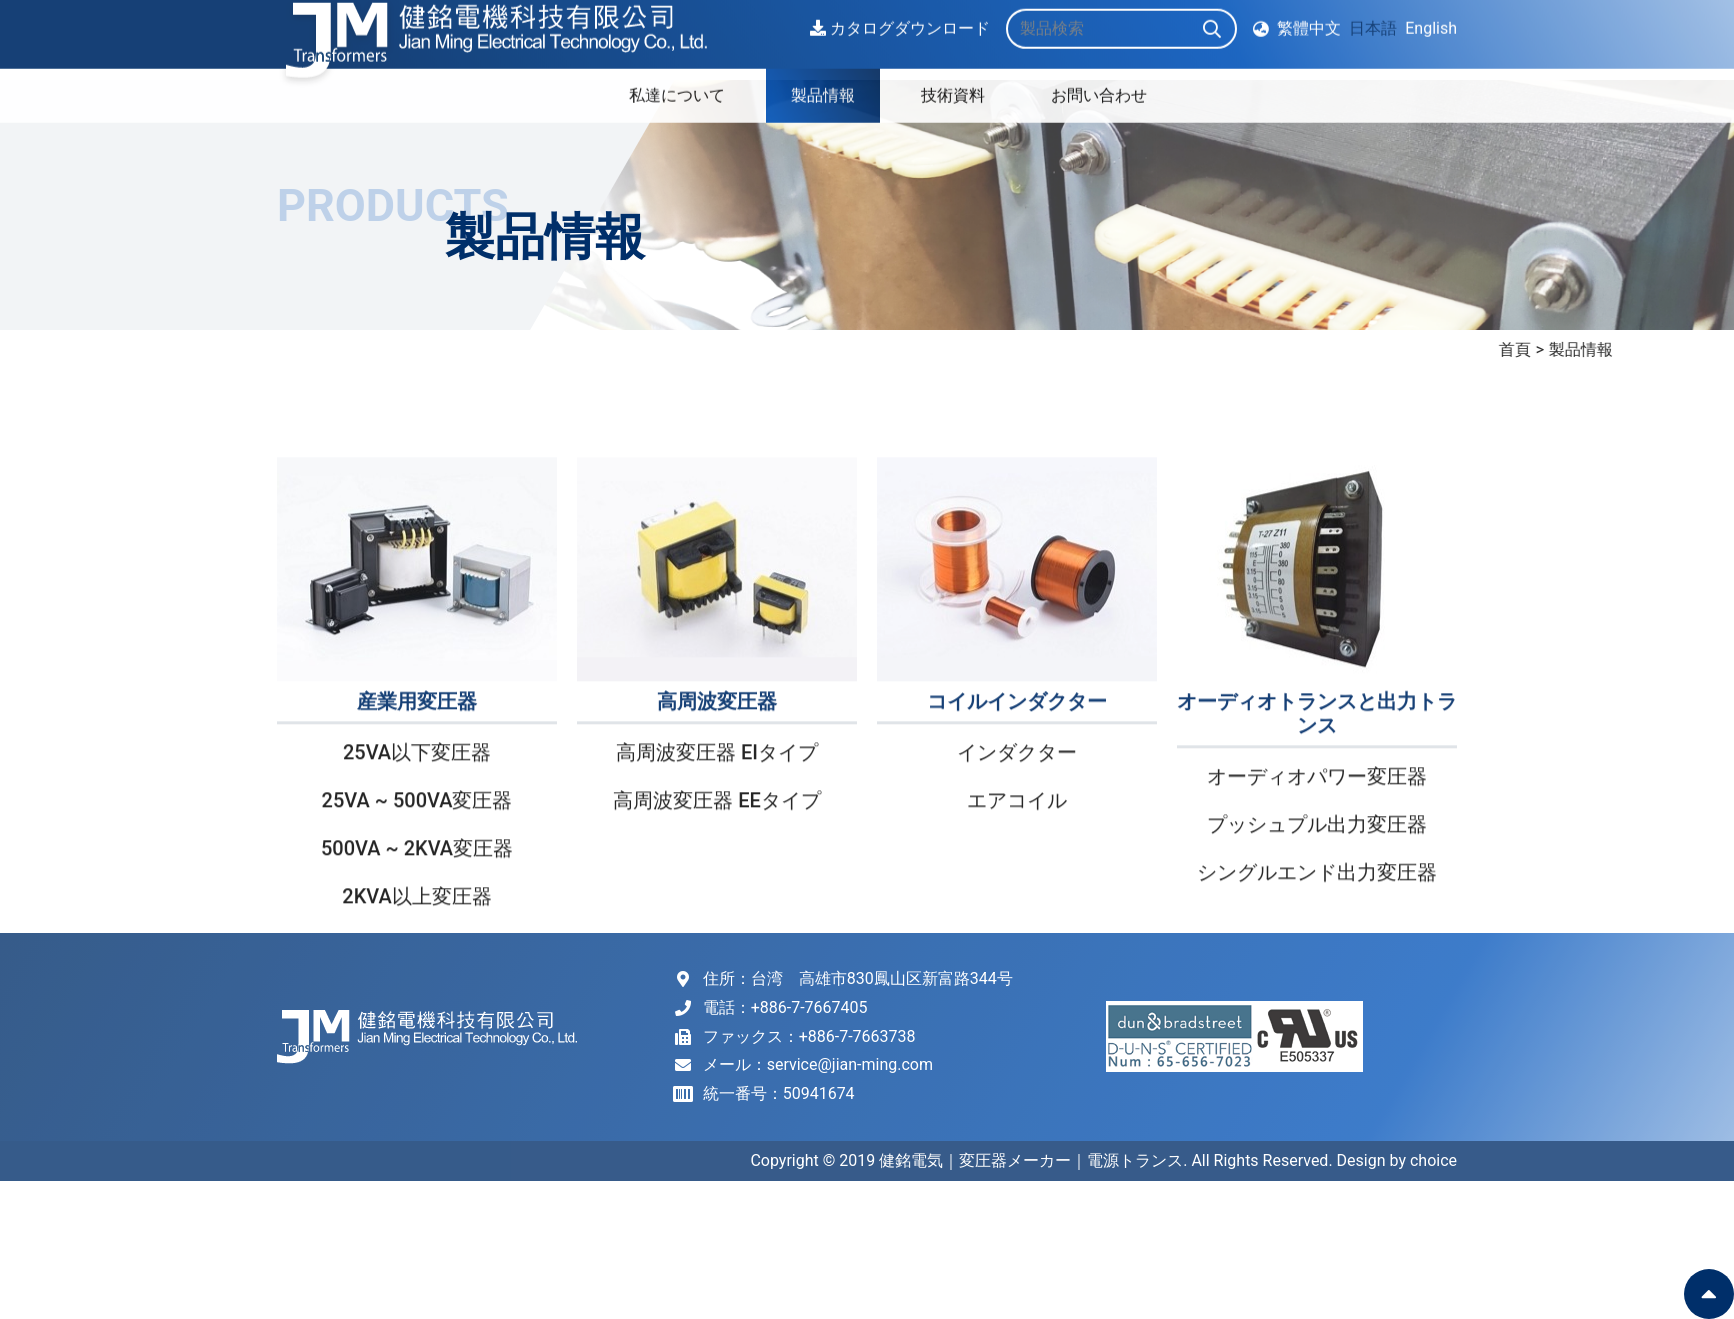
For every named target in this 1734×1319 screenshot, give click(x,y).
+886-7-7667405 (809, 1007)
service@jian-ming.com (850, 1064)
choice (1433, 1160)
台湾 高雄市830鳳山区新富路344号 (882, 978)
